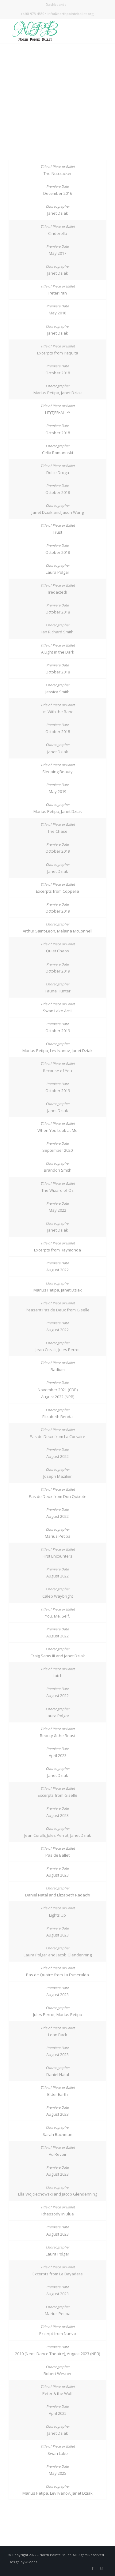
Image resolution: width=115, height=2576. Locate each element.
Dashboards (56, 4)
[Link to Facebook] (92, 2568)
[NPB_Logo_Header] (48, 31)
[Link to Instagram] (101, 2568)
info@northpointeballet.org (71, 13)
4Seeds (31, 2561)
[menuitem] (56, 4)
